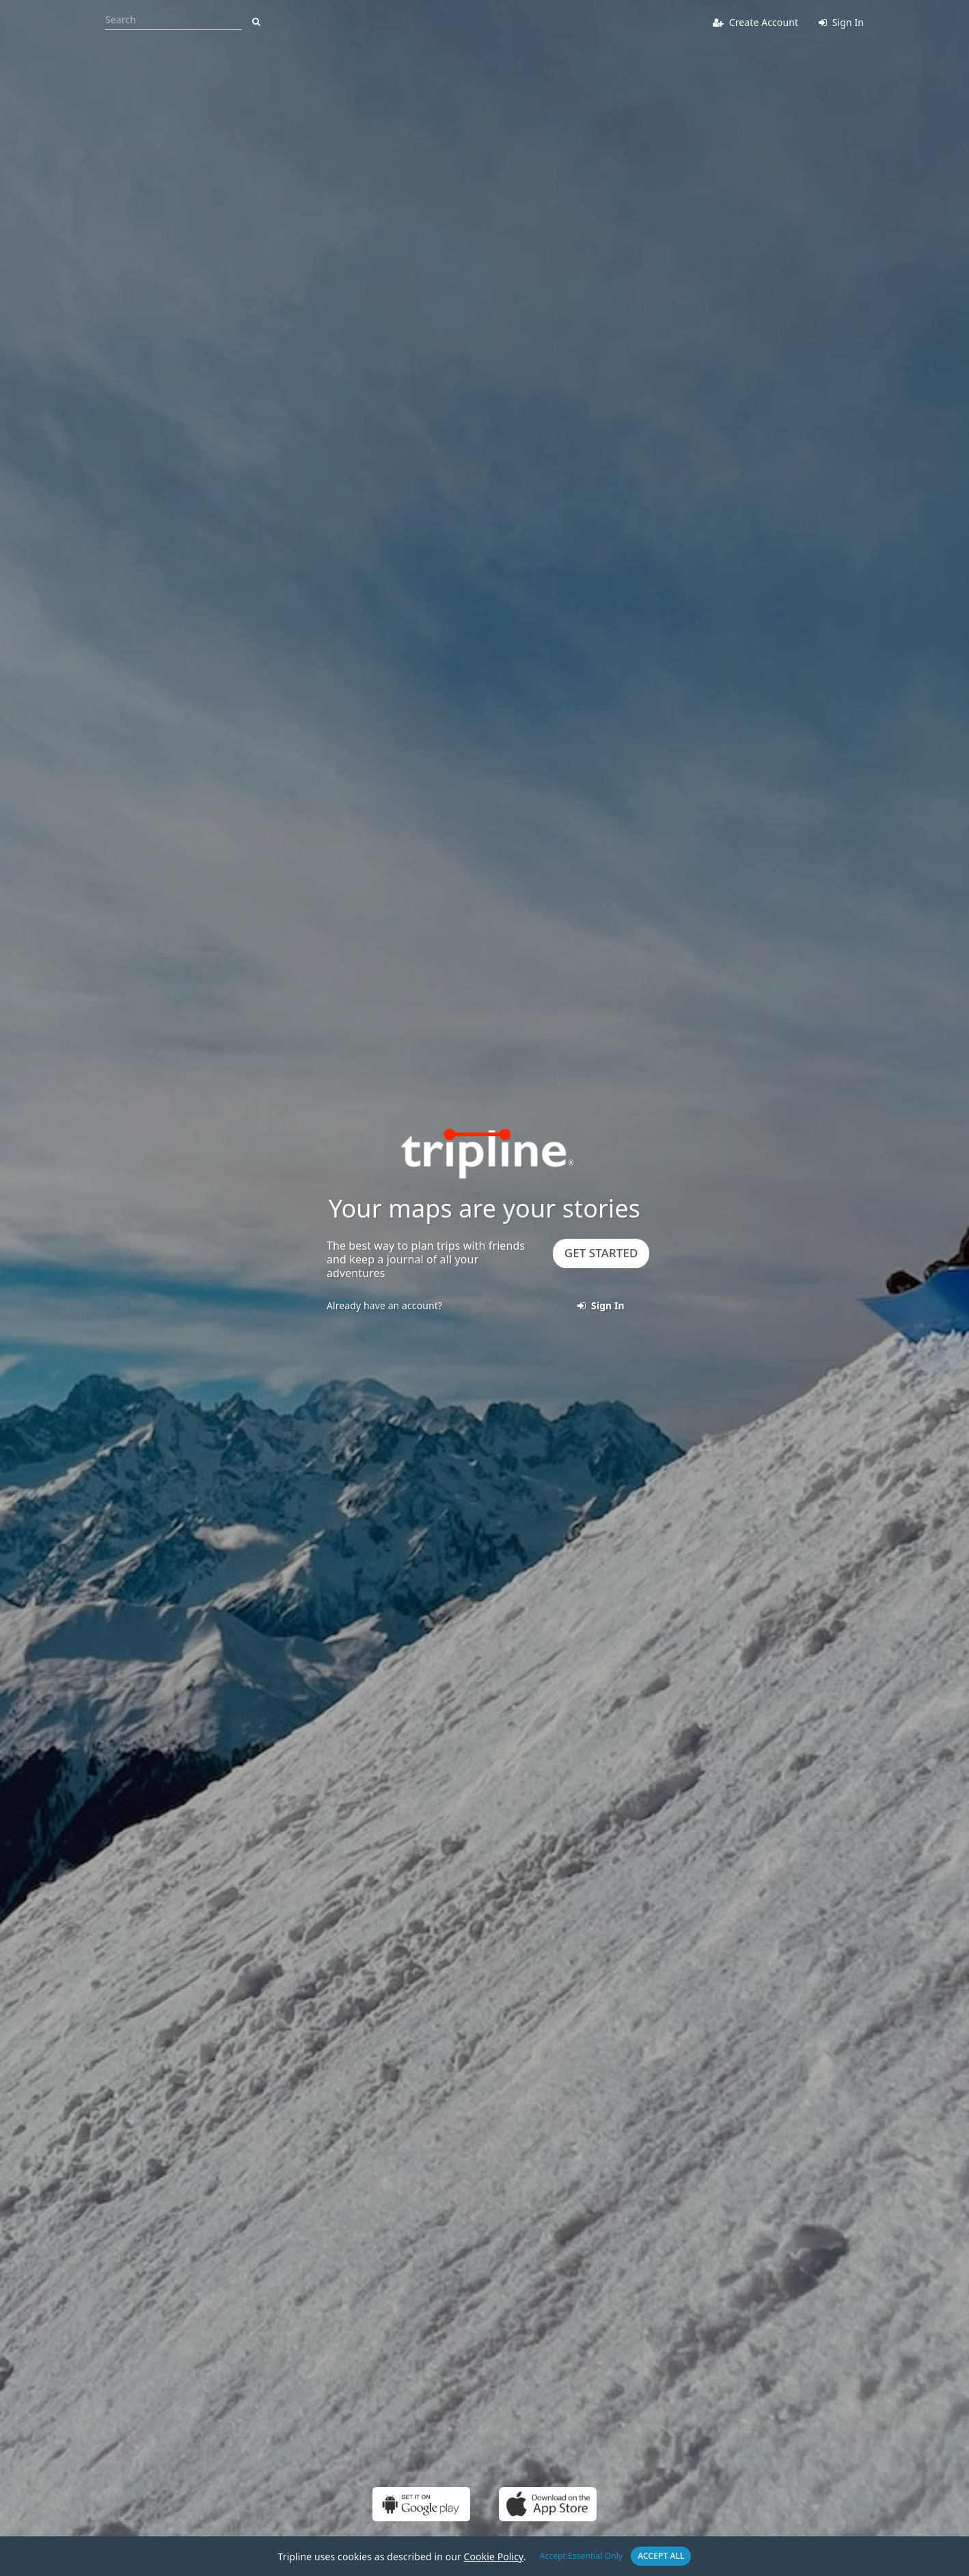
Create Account (755, 22)
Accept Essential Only (581, 2556)
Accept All (661, 2556)
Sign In (841, 22)
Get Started (601, 1253)
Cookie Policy (493, 2556)
